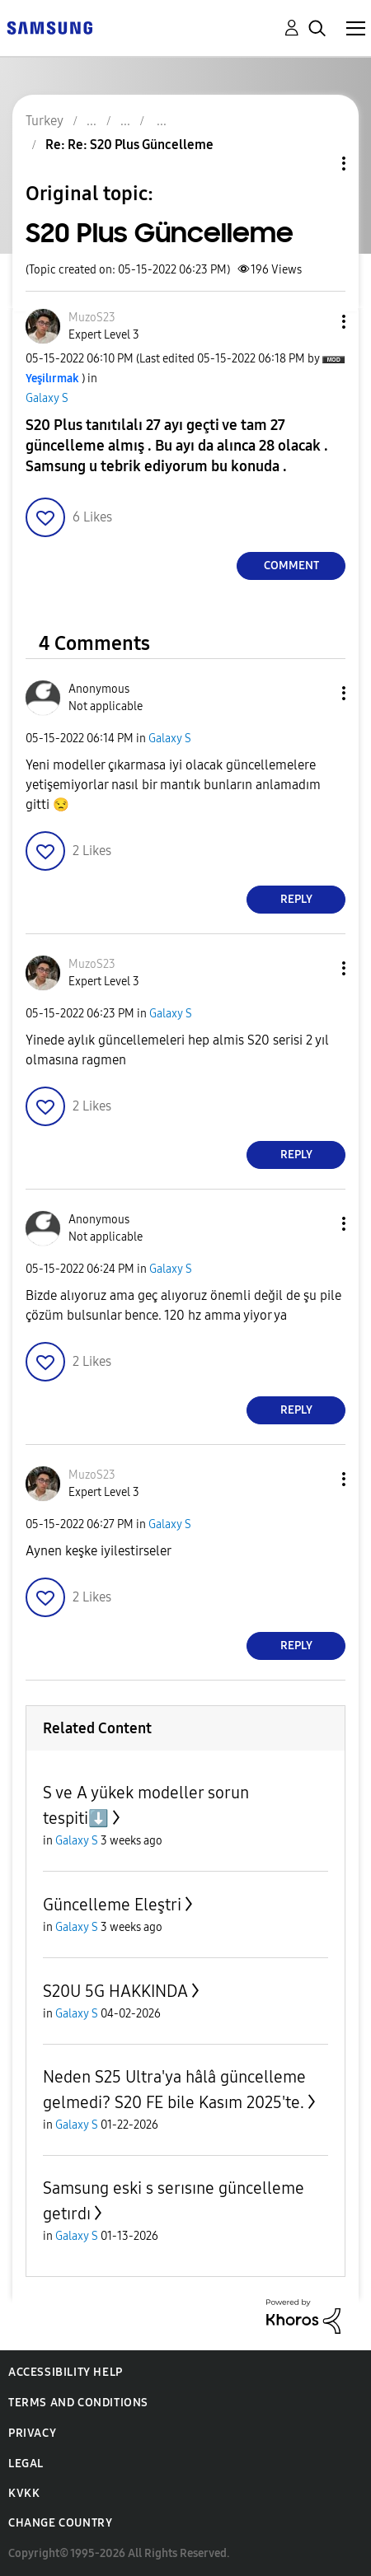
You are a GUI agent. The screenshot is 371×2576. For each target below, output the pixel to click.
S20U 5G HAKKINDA (115, 1991)
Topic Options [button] (315, 163)
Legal (26, 2464)
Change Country (60, 2523)
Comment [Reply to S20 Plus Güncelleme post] (291, 566)
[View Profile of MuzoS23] (91, 318)
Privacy (32, 2433)
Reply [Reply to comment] (296, 899)
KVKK (24, 2493)
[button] (316, 321)
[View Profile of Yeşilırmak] (52, 379)
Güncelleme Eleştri (112, 1904)
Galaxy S (47, 398)
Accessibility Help (65, 2372)
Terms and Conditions (78, 2403)
